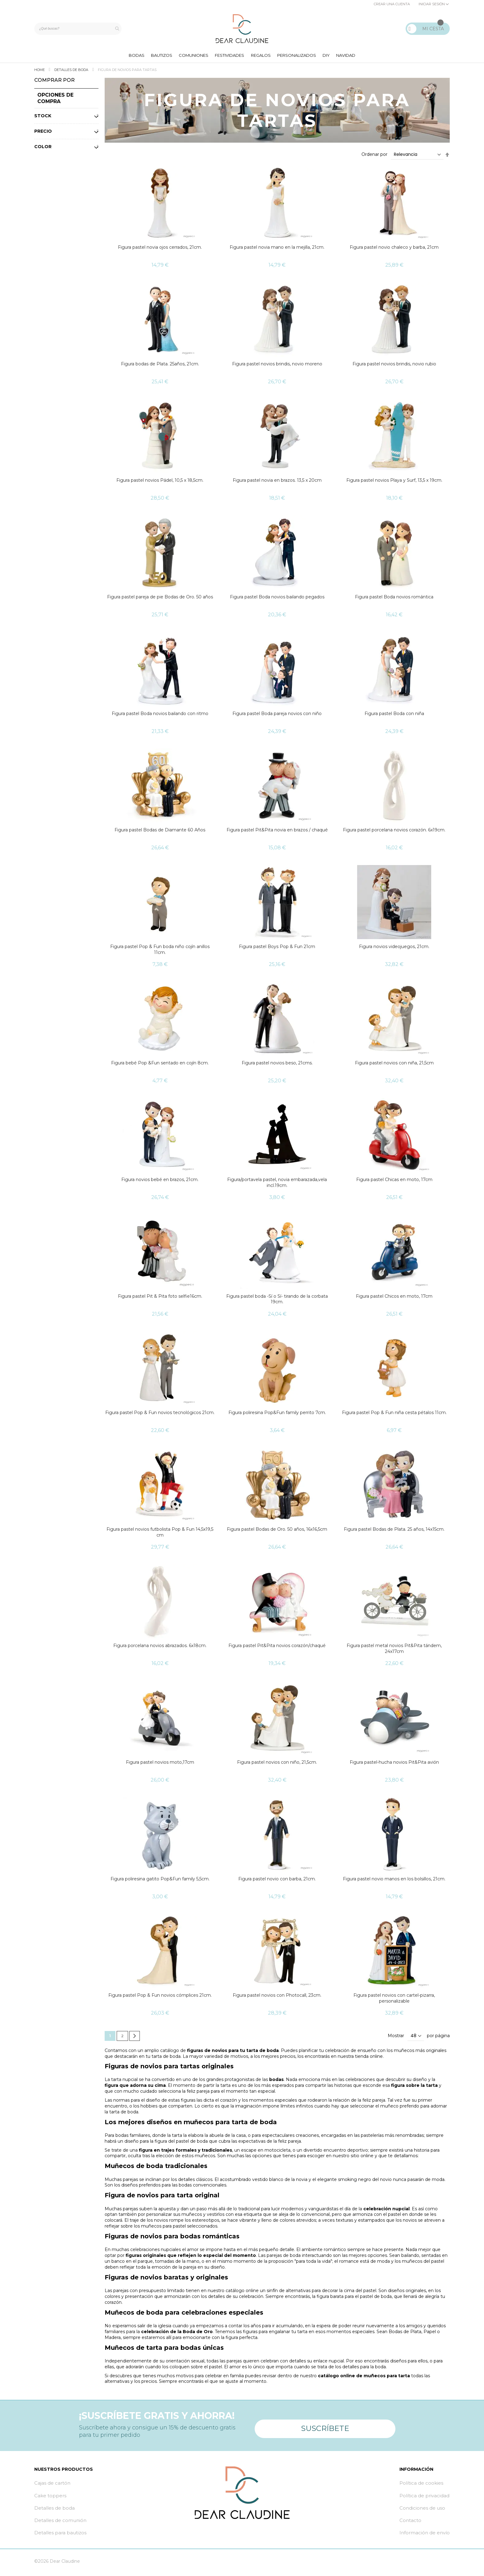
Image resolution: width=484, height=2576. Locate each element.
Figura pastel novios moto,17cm (160, 1764)
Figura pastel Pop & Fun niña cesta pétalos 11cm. (394, 1415)
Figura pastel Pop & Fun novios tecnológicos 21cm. (160, 1415)
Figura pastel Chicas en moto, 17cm (394, 1182)
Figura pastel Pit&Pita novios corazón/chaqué (277, 1648)
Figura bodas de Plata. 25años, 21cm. (160, 366)
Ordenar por (374, 157)
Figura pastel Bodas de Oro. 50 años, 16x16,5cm (277, 1531)
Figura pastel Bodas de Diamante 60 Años (160, 832)
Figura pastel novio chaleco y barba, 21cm (394, 250)
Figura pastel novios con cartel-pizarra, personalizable (394, 2001)
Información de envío (424, 2535)
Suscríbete (325, 2427)
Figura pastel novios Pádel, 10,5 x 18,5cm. (159, 483)
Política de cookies (421, 2486)
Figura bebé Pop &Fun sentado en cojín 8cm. (160, 1065)
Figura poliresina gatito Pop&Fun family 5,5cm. (160, 1881)
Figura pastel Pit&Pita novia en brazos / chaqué (277, 832)
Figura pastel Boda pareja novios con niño (277, 716)
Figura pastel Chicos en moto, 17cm (394, 1298)
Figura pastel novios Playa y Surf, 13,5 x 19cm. (394, 483)
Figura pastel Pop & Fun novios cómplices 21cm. (160, 1998)
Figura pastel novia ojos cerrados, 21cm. (160, 250)
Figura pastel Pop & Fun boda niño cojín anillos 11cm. (160, 952)
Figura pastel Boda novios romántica (394, 599)
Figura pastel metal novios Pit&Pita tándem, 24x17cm (394, 1651)
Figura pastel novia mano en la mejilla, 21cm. (277, 250)
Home (40, 72)
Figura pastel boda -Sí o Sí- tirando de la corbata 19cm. (277, 1301)
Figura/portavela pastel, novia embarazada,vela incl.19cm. (277, 1185)
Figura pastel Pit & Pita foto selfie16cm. (160, 1298)
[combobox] (79, 29)
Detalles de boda (71, 72)
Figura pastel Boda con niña (394, 716)
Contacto (410, 2523)
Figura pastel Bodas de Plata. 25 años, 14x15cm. (394, 1531)
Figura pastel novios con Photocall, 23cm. (277, 1998)
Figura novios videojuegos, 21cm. (394, 949)
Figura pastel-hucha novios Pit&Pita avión (394, 1764)
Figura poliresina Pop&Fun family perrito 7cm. (277, 1415)
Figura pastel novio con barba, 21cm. (277, 1881)
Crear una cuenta (392, 4)
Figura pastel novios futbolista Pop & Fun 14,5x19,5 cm (159, 1534)
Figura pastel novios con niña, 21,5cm (394, 1065)
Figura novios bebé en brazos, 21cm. (159, 1182)
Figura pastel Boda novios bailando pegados (277, 599)
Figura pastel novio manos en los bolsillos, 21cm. (394, 1881)
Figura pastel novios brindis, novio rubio (394, 366)
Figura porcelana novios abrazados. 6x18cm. (160, 1648)
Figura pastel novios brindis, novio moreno (277, 366)
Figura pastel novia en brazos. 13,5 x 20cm (277, 483)
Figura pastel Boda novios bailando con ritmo (160, 716)
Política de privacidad (424, 2498)
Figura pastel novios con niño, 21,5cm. (277, 1764)
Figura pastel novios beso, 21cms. (277, 1065)
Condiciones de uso (422, 2510)
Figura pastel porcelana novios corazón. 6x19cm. (394, 832)
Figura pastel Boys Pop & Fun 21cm (277, 949)
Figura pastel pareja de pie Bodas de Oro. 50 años (160, 599)
